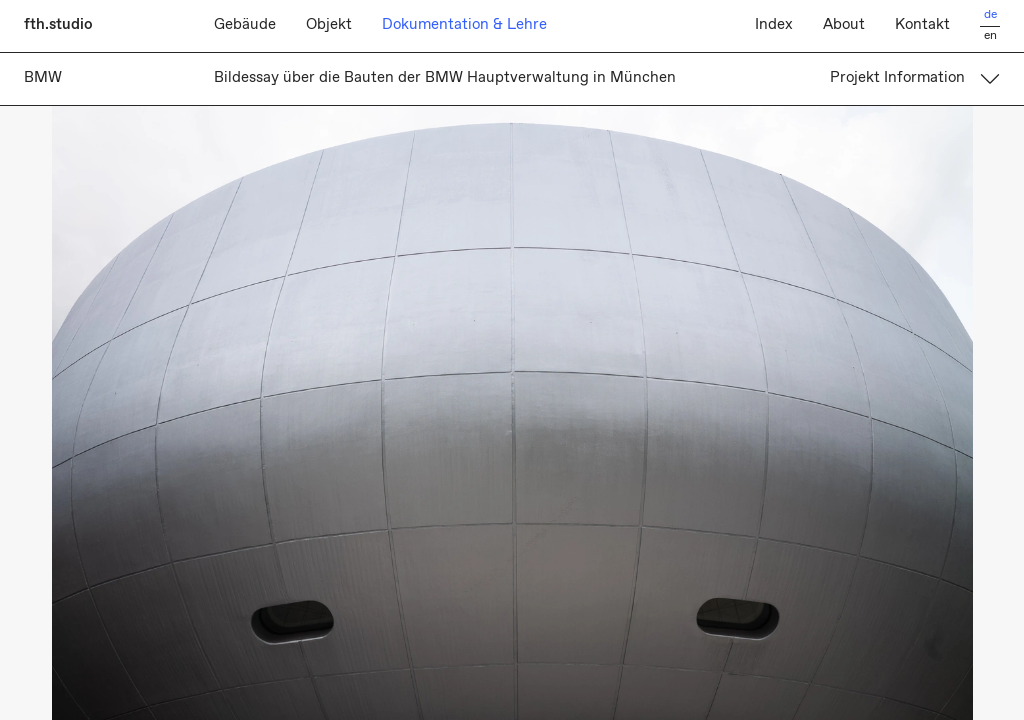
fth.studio (58, 25)
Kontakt (922, 25)
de (990, 15)
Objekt (329, 25)
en (990, 36)
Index (774, 25)
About (844, 25)
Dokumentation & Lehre (464, 25)
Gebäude (245, 25)
